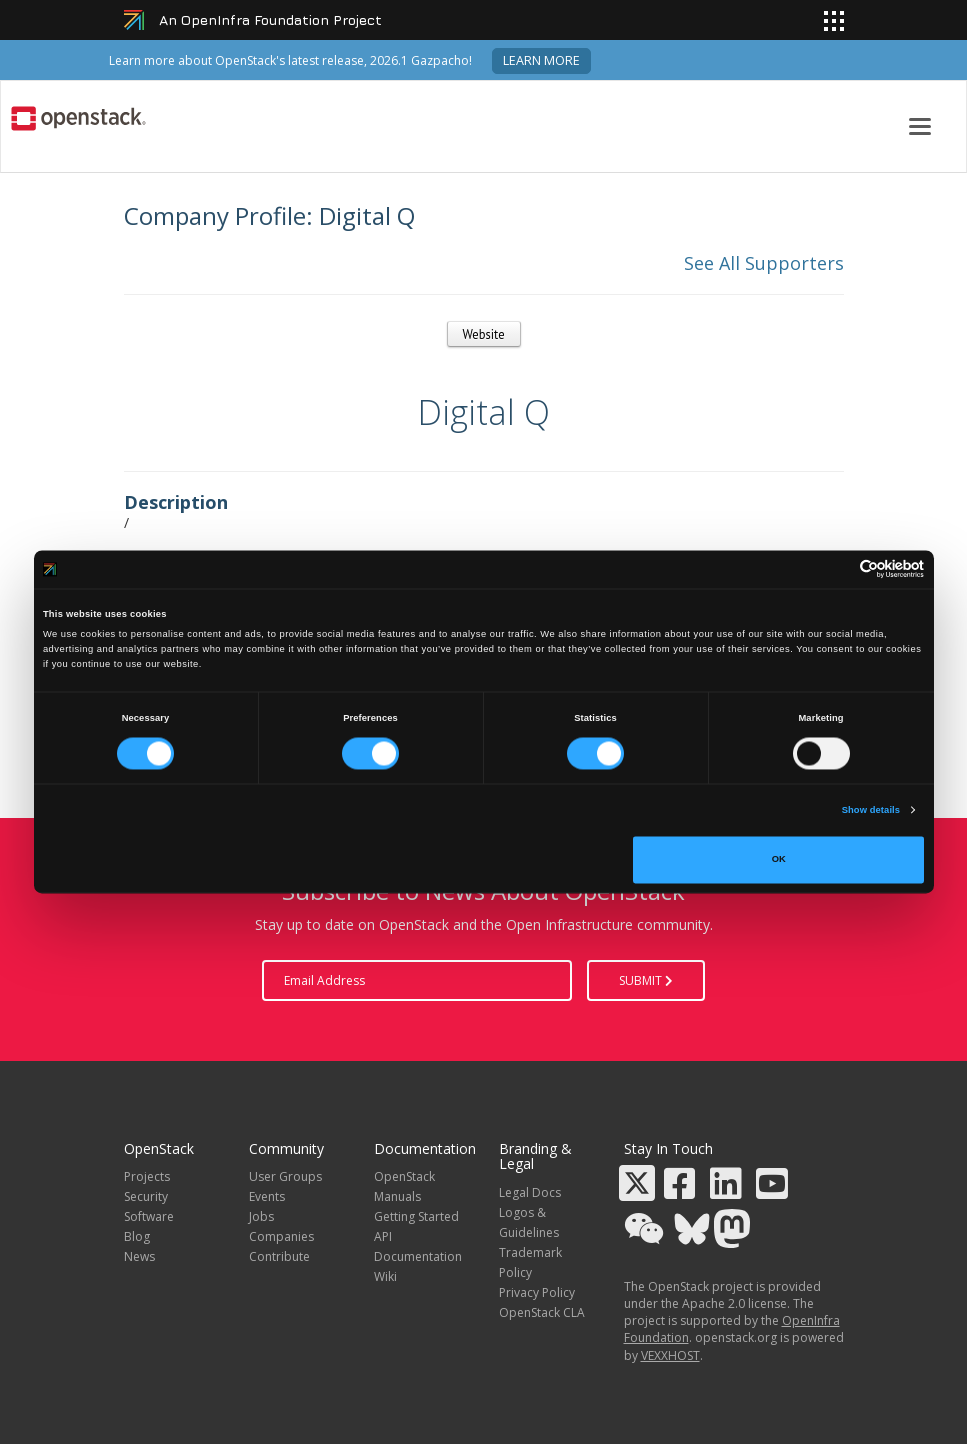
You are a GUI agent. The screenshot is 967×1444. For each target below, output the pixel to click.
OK (779, 860)
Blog (137, 1236)
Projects (147, 1176)
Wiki (385, 1276)
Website (484, 334)
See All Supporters (764, 263)
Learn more (541, 60)
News (139, 1256)
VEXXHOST (670, 1355)
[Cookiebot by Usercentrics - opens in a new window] (836, 569)
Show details (871, 810)
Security (146, 1196)
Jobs (261, 1216)
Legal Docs (530, 1192)
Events (267, 1196)
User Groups (285, 1176)
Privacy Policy (537, 1292)
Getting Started (416, 1216)
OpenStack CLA (542, 1312)
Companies (281, 1236)
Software (149, 1216)
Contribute (279, 1256)
